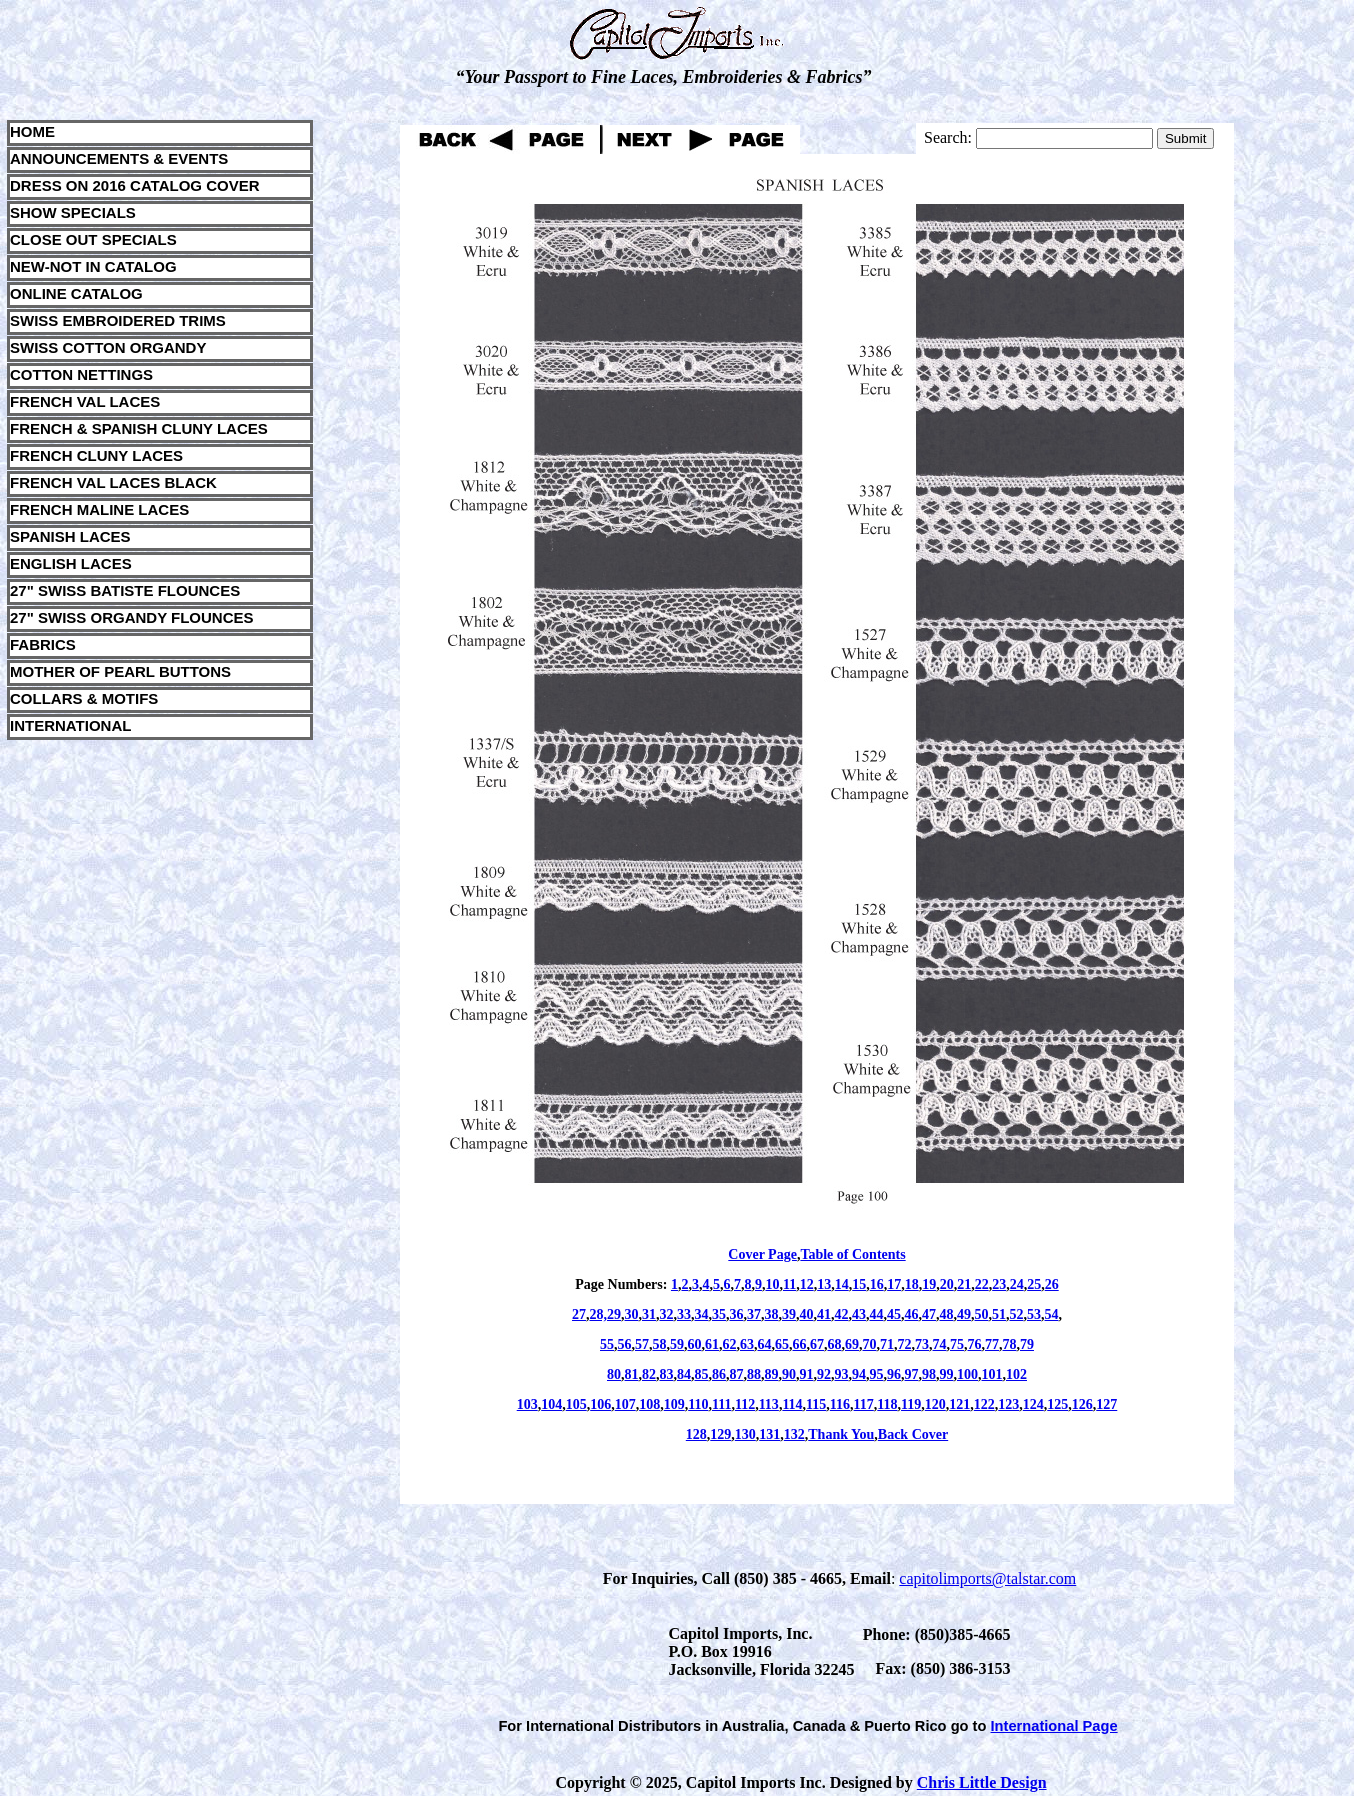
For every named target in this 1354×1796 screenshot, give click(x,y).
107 (625, 1404)
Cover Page (762, 1254)
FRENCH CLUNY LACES (96, 455)
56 (625, 1344)
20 (947, 1284)
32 (667, 1314)
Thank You (841, 1434)
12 (807, 1284)
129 (720, 1434)
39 (789, 1314)
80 (614, 1374)
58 (660, 1344)
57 (642, 1344)
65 (782, 1344)
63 (747, 1344)
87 (737, 1374)
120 (935, 1404)
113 (769, 1404)
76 (975, 1344)
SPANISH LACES (70, 536)
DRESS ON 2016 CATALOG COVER (135, 185)
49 (964, 1314)
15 (859, 1284)
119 (911, 1404)
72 (905, 1344)
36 (737, 1314)
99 (947, 1374)
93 (842, 1374)
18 (912, 1284)
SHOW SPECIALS (73, 212)
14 (842, 1284)
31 (649, 1314)
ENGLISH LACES (71, 563)
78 (1010, 1344)
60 (695, 1344)
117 (864, 1404)
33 (684, 1314)
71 (887, 1344)
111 (721, 1404)
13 (824, 1284)
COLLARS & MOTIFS (84, 698)
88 (754, 1374)
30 (632, 1314)
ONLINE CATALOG (76, 293)
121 (959, 1404)
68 (835, 1344)
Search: (948, 137)
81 (632, 1374)
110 (698, 1404)
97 (912, 1374)
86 (719, 1374)
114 (792, 1404)
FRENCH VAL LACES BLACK (113, 482)
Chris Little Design (982, 1782)
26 (1052, 1284)
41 (824, 1314)
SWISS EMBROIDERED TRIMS (118, 320)
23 (999, 1284)
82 (649, 1374)
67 (817, 1344)
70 (870, 1344)
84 (684, 1374)
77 (992, 1344)
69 (852, 1344)
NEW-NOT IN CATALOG (93, 266)
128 (696, 1434)
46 (912, 1314)
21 (964, 1284)
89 (772, 1374)
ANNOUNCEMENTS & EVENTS (119, 158)
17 (894, 1284)
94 (859, 1374)
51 (999, 1314)
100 (967, 1374)
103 (527, 1404)
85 (702, 1374)
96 (894, 1374)
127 (1106, 1404)
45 (894, 1314)
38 (772, 1314)
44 (877, 1314)
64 (765, 1344)
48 (947, 1314)
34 (702, 1314)
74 (940, 1344)
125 (1057, 1404)
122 (984, 1404)
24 (1017, 1284)
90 (789, 1374)
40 (807, 1314)
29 (614, 1314)
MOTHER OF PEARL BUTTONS (120, 671)
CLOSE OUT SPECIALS (93, 239)
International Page (1054, 1726)
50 (982, 1314)
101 (992, 1374)
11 (789, 1284)
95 (877, 1374)
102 (1016, 1374)
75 (957, 1344)
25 (1034, 1284)
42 (842, 1314)
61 (712, 1344)
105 (576, 1404)
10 (772, 1284)
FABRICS (43, 644)
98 (929, 1374)
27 (579, 1314)
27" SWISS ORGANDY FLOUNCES (132, 617)
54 (1052, 1314)
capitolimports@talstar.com (987, 1578)
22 (982, 1284)
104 (551, 1404)
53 (1034, 1314)
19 (929, 1284)
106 (600, 1404)
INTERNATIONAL (70, 725)
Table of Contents (852, 1254)
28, (599, 1314)
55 (607, 1344)
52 (1017, 1314)
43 (859, 1314)
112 (745, 1404)
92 (824, 1374)
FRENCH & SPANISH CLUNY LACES (139, 428)
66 (800, 1344)
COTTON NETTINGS (81, 374)
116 (840, 1404)
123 (1008, 1404)
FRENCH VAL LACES (85, 401)
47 (929, 1314)
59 (677, 1344)
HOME (32, 131)
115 (816, 1404)
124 (1033, 1404)
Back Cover (913, 1434)
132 (794, 1434)
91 (807, 1374)
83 (667, 1374)
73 (922, 1344)
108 (649, 1404)
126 (1082, 1404)
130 (745, 1434)
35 (719, 1314)
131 (769, 1434)
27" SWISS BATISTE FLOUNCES (125, 590)
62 (730, 1344)
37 (754, 1314)
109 (674, 1404)
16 (877, 1284)
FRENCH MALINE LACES (99, 509)
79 (1027, 1344)
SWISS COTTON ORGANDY (108, 347)
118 (887, 1404)
